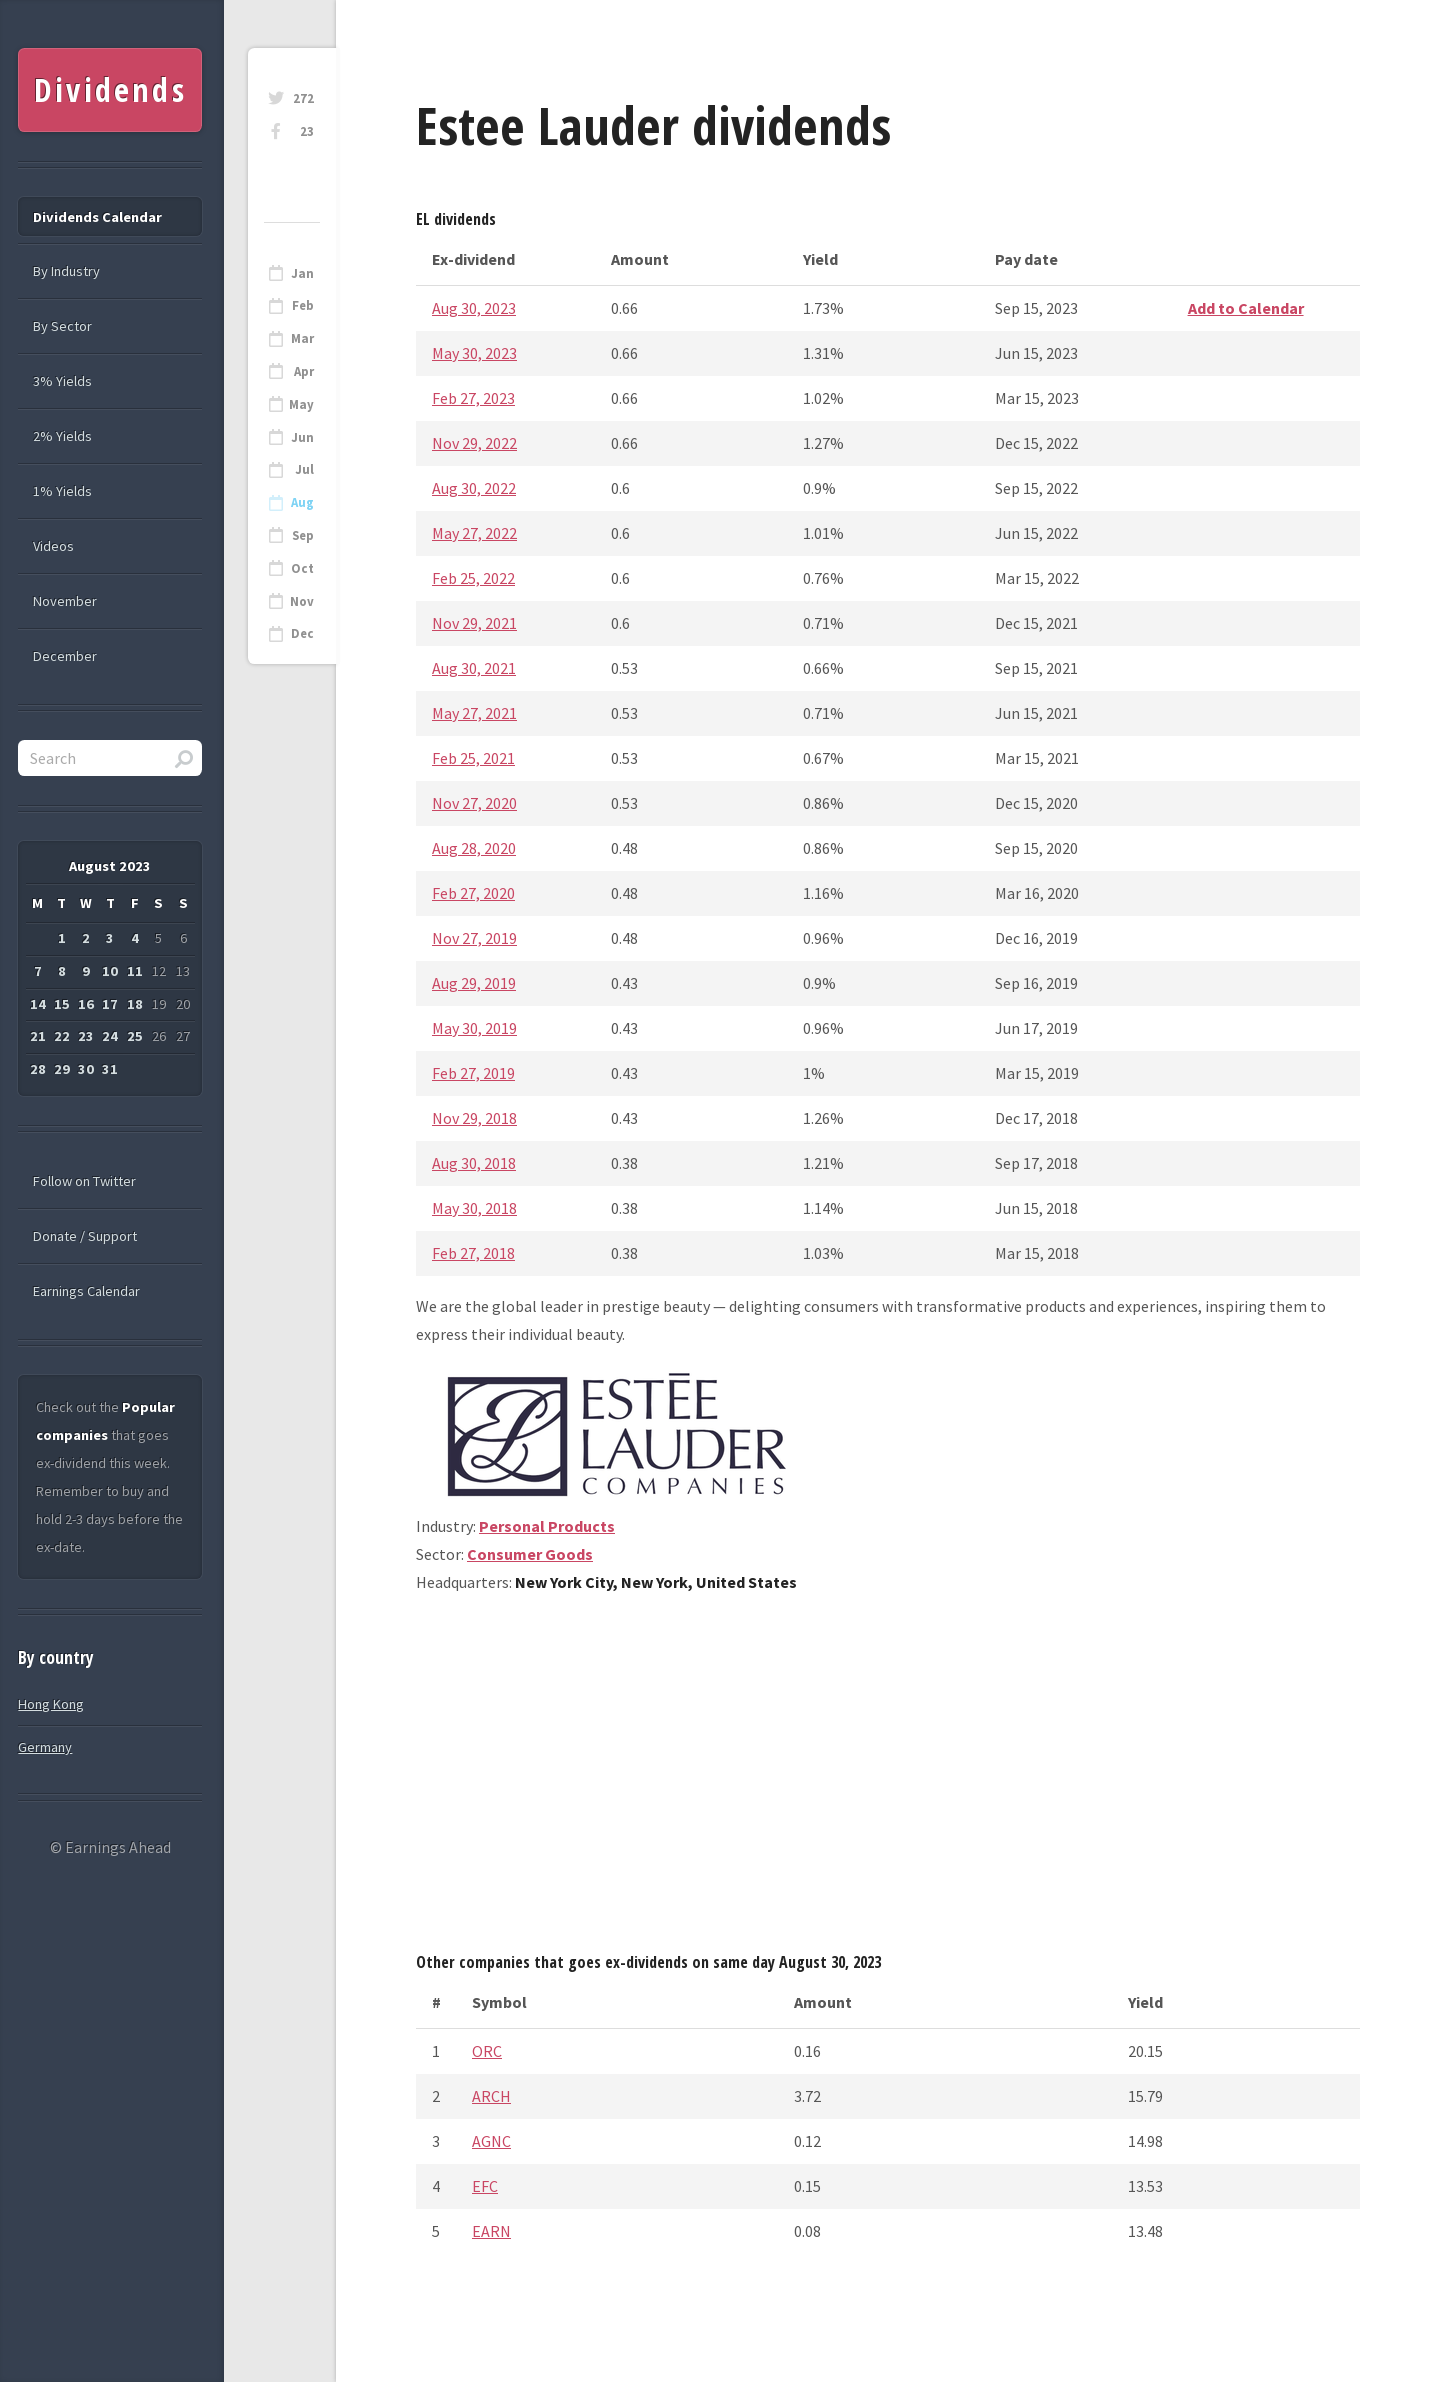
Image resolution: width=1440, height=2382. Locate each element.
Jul (304, 469)
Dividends (110, 89)
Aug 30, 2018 (474, 1163)
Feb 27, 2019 (473, 1073)
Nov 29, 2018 (474, 1118)
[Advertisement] (888, 1780)
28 (38, 1069)
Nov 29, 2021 (474, 623)
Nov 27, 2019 (474, 938)
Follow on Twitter (84, 1181)
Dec (302, 633)
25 (135, 1036)
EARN (491, 2231)
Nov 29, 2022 (474, 443)
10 (110, 971)
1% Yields (62, 491)
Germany (45, 1747)
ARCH (491, 2096)
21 (38, 1036)
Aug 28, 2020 (474, 848)
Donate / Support (85, 1236)
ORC (487, 2051)
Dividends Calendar (97, 217)
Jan (302, 273)
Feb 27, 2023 (473, 398)
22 (62, 1036)
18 (135, 1004)
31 (110, 1069)
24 (110, 1036)
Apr (304, 371)
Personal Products (547, 1526)
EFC (485, 2186)
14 (38, 1004)
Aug (302, 502)
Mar (302, 338)
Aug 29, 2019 (474, 983)
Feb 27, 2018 (473, 1253)
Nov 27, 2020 (474, 803)
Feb (303, 305)
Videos (53, 546)
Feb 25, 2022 (473, 578)
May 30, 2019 (474, 1028)
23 (307, 131)
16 (86, 1004)
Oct (302, 568)
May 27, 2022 (474, 533)
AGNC (491, 2141)
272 (303, 98)
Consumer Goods (530, 1554)
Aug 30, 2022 (474, 488)
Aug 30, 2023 (474, 308)
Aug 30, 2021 (474, 668)
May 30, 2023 (474, 353)
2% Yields (62, 436)
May (301, 404)
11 (135, 971)
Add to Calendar (1246, 308)
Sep (303, 535)
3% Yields (62, 381)
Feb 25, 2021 (473, 758)
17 (110, 1004)
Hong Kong (51, 1704)
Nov (302, 601)
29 (62, 1069)
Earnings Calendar (86, 1291)
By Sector (62, 326)
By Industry (66, 271)
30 (86, 1069)
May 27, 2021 (474, 713)
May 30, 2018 (474, 1208)
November (65, 601)
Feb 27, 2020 (473, 893)
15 (62, 1004)
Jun (302, 437)
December (65, 656)
